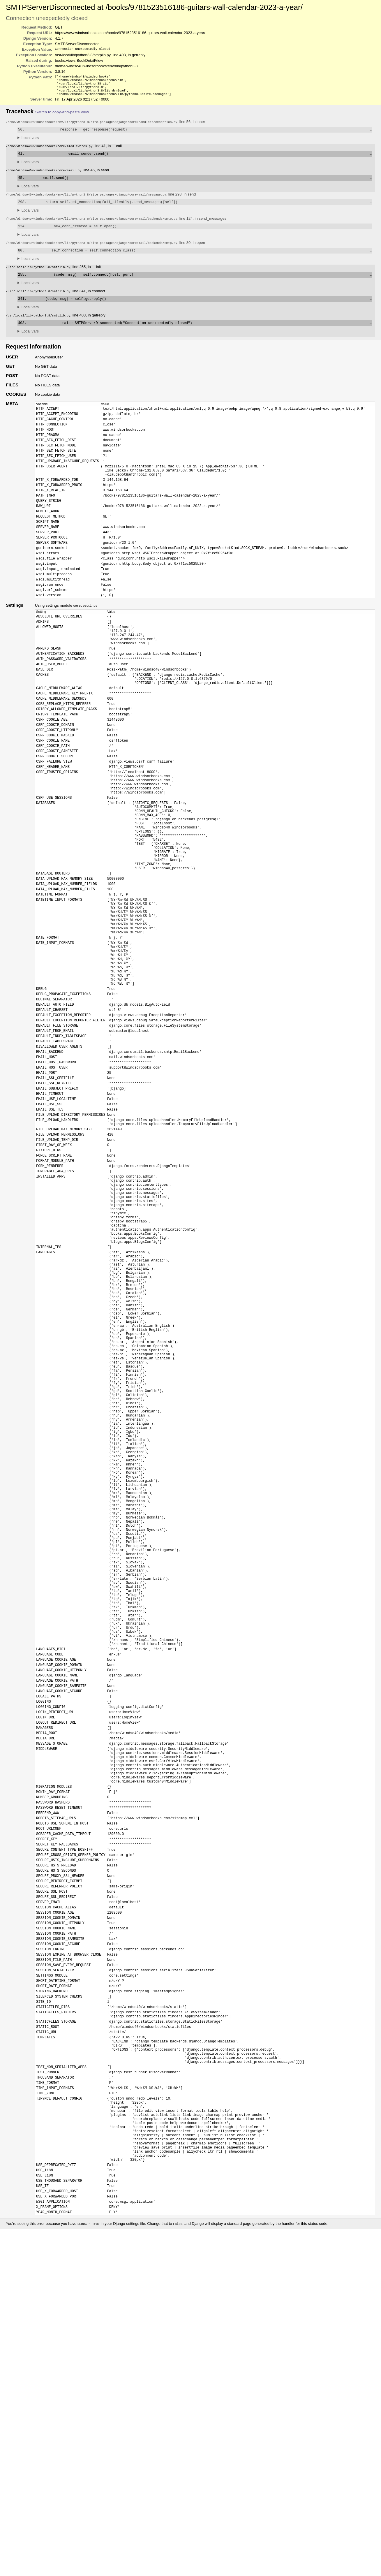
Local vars (30, 142)
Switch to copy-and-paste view (62, 115)
